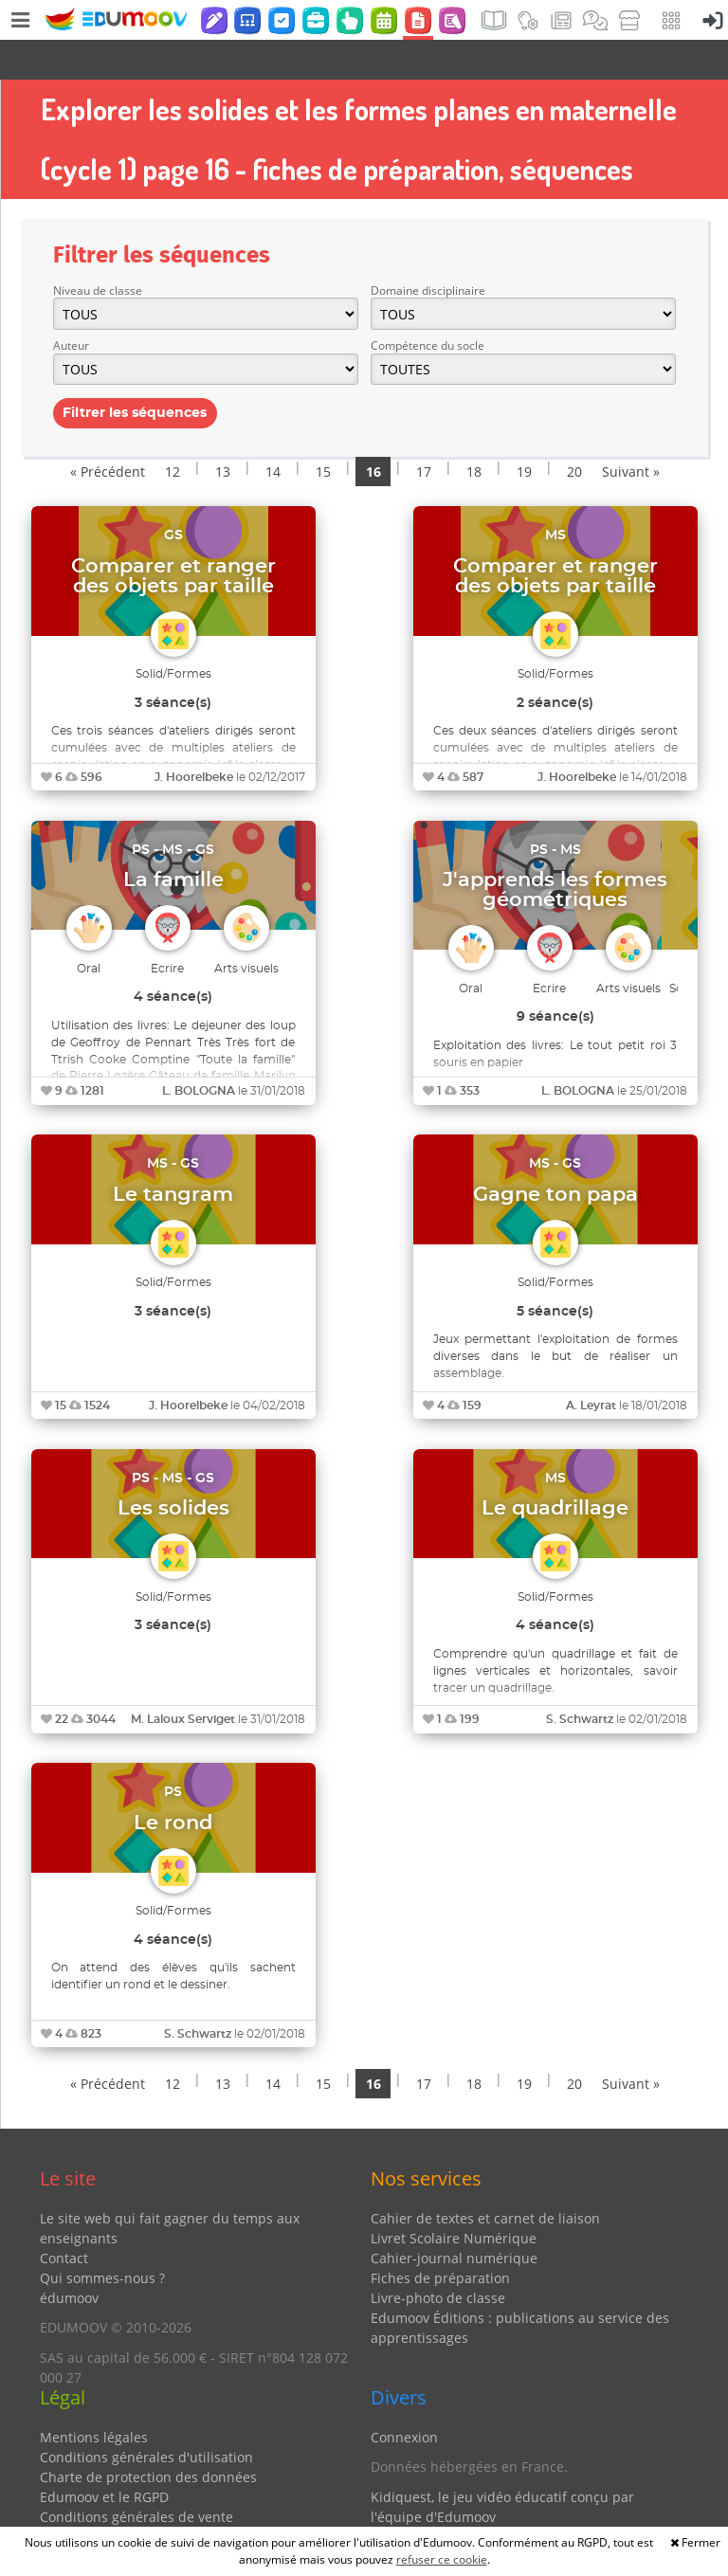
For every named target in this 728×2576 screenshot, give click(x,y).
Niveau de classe (97, 250)
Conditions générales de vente (136, 2477)
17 (423, 432)
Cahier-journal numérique (454, 2218)
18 (474, 432)
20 (574, 432)
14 (273, 432)
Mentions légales (94, 2397)
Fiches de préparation (440, 2238)
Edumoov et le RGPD (104, 2457)
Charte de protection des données (148, 2437)
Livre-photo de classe (438, 2258)
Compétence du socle (427, 305)
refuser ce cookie (441, 2559)
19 (524, 432)
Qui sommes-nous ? (102, 2238)
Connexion (404, 2397)
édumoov (69, 2258)
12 (172, 432)
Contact (64, 2218)
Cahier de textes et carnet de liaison (485, 2178)
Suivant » (631, 432)
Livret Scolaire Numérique (454, 2198)
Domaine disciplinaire (428, 250)
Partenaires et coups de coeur (466, 2506)
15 (323, 432)
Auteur (71, 305)
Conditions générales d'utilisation (146, 2417)
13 (222, 432)
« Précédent (107, 432)
